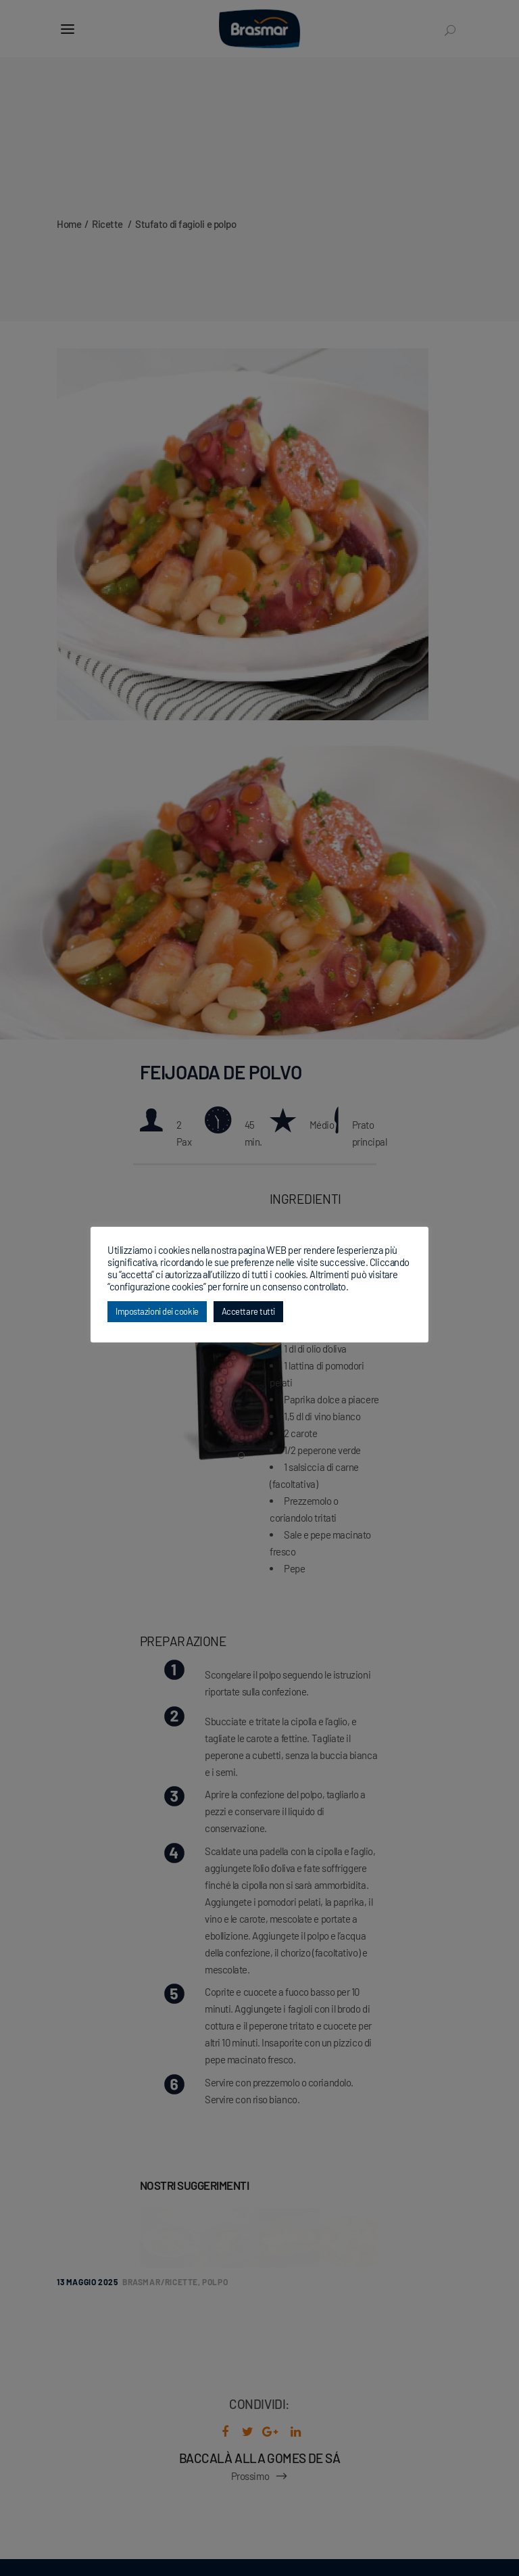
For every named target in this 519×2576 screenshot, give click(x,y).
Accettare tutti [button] (248, 1311)
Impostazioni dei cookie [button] (157, 1311)
